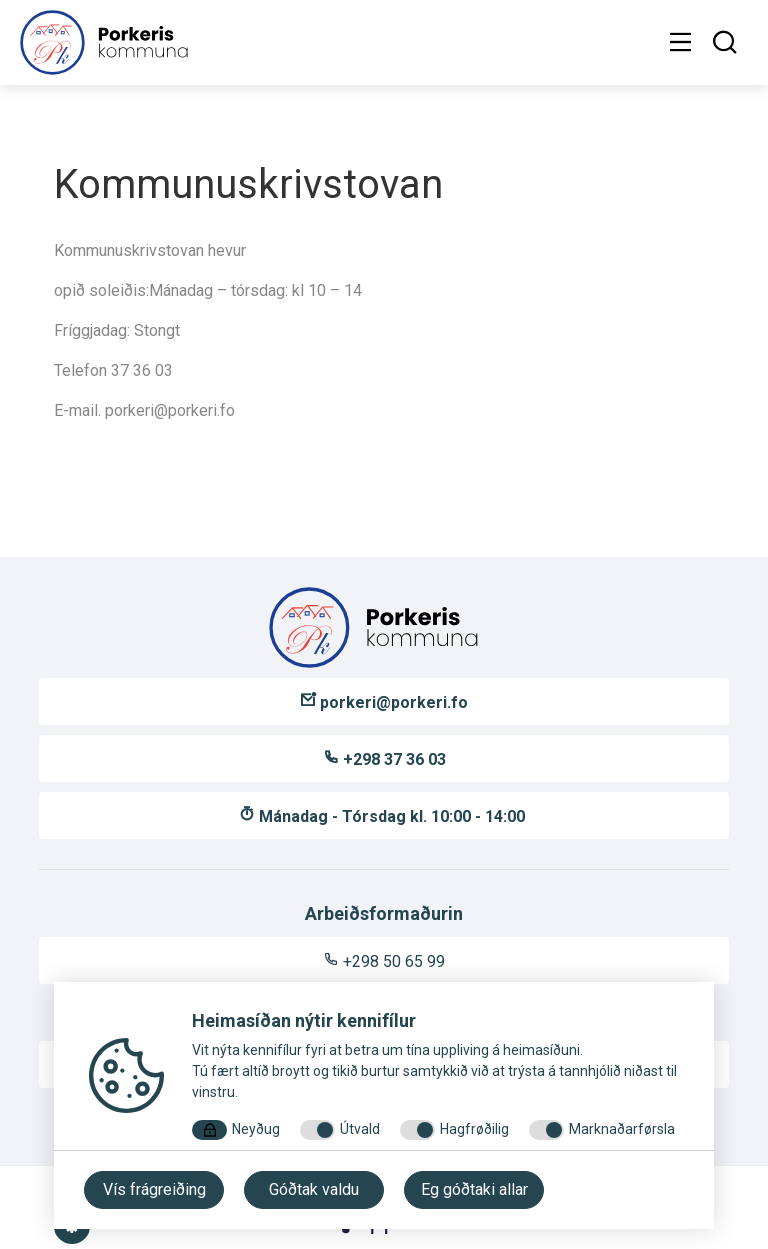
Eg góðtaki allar (474, 1189)
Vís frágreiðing (154, 1189)
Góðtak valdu (314, 1189)
